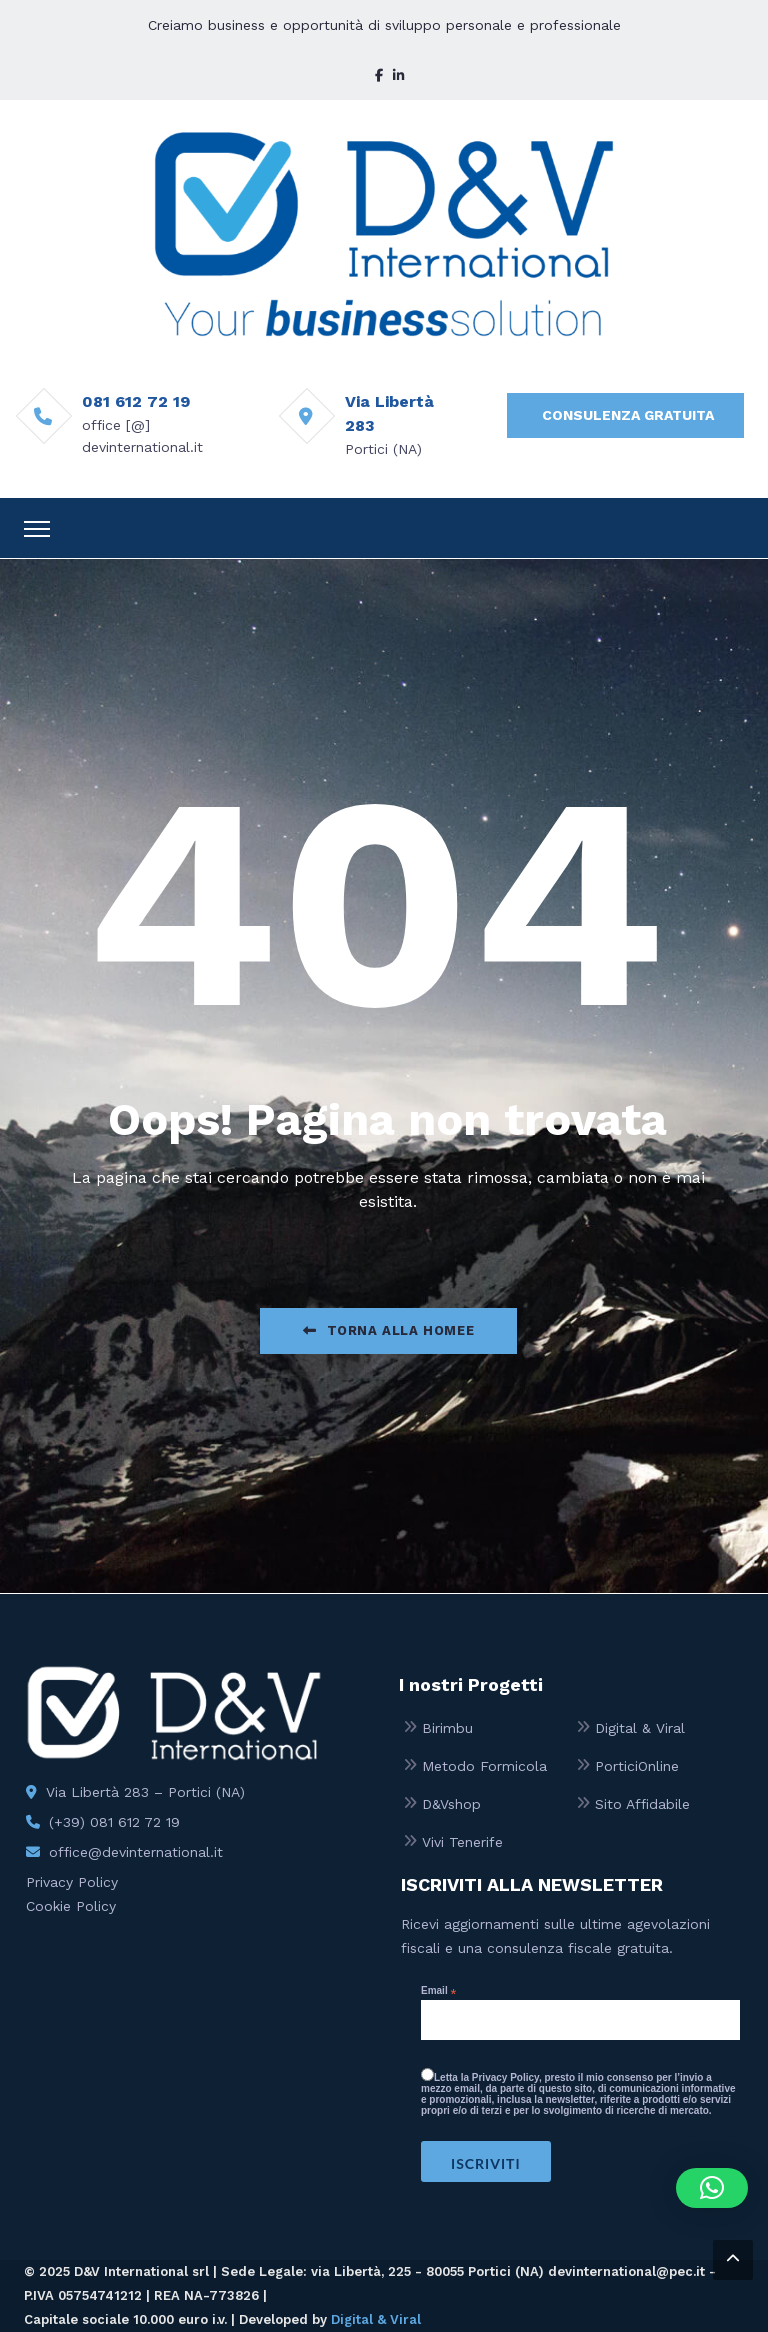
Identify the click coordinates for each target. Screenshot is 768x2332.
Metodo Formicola (484, 1766)
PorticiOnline (637, 1766)
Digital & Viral (640, 1728)
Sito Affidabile (642, 1804)
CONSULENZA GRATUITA (628, 415)
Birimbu (447, 1728)
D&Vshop (451, 1804)
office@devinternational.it (136, 1852)
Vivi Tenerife (462, 1842)
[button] (712, 2188)
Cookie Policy (71, 1906)
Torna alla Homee (388, 1330)
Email (438, 1991)
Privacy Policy (72, 1882)
